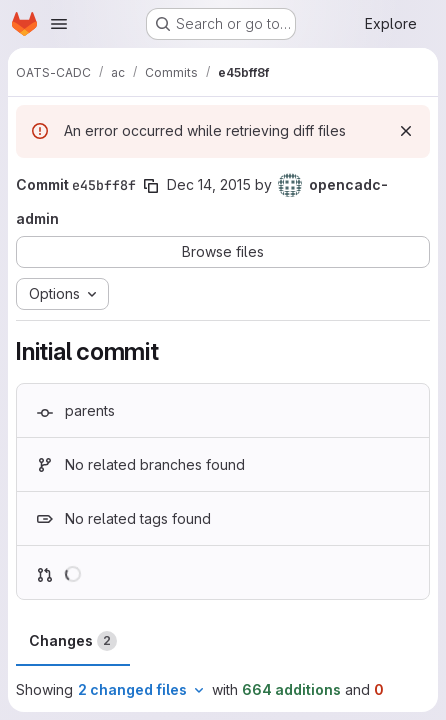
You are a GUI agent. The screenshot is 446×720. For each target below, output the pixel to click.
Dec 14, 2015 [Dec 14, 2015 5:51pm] (209, 184)
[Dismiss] (406, 131)
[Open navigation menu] (59, 24)
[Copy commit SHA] (151, 186)
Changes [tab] (73, 641)
